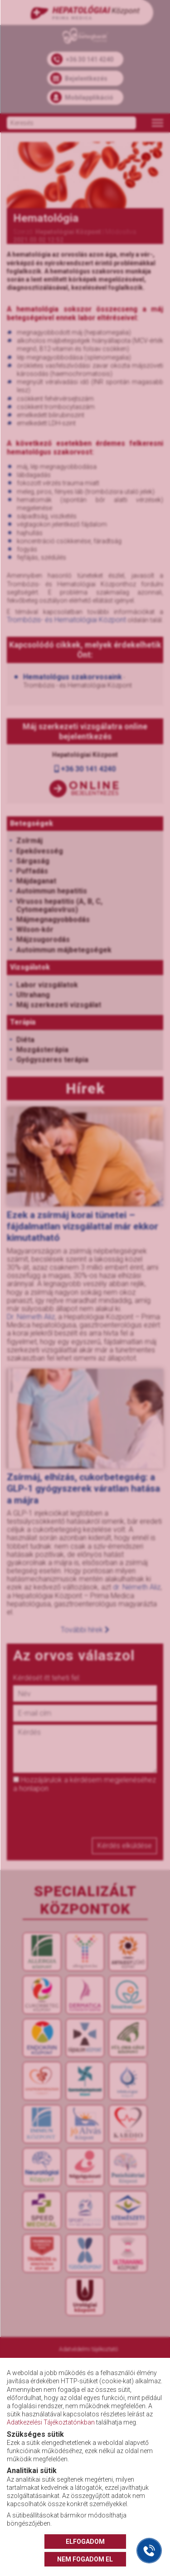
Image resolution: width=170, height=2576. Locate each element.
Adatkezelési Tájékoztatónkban (51, 2422)
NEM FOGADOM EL (85, 2559)
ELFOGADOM (85, 2541)
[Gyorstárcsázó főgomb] (149, 2550)
